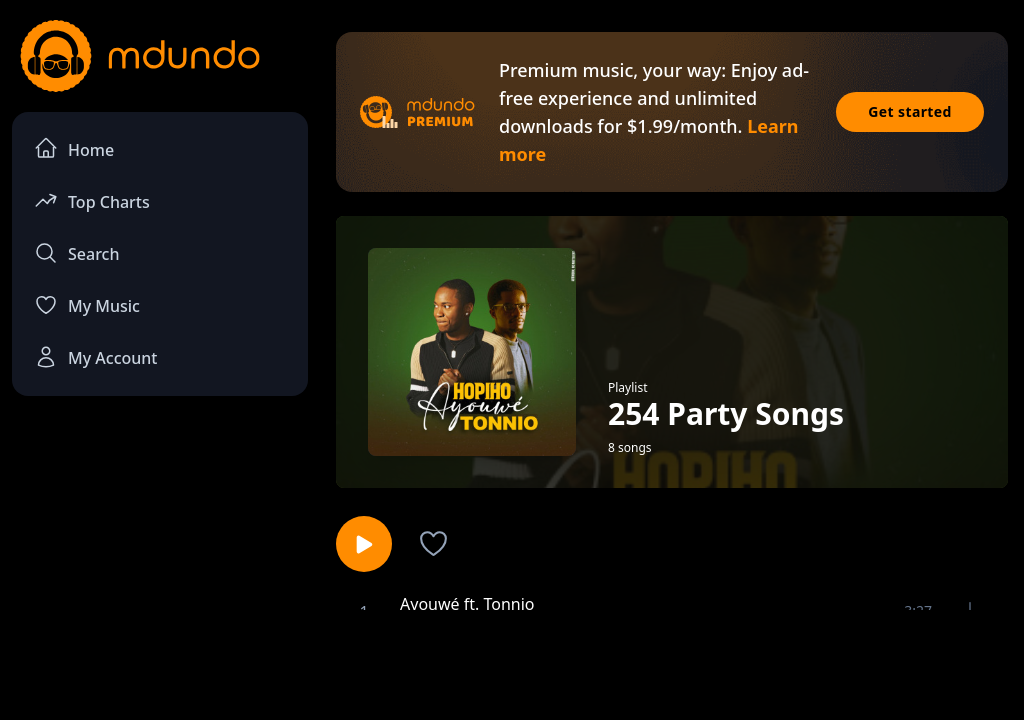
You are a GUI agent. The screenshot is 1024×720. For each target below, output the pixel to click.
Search (76, 253)
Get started (910, 111)
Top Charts (92, 200)
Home (74, 148)
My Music (87, 305)
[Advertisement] (512, 663)
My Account (95, 357)
